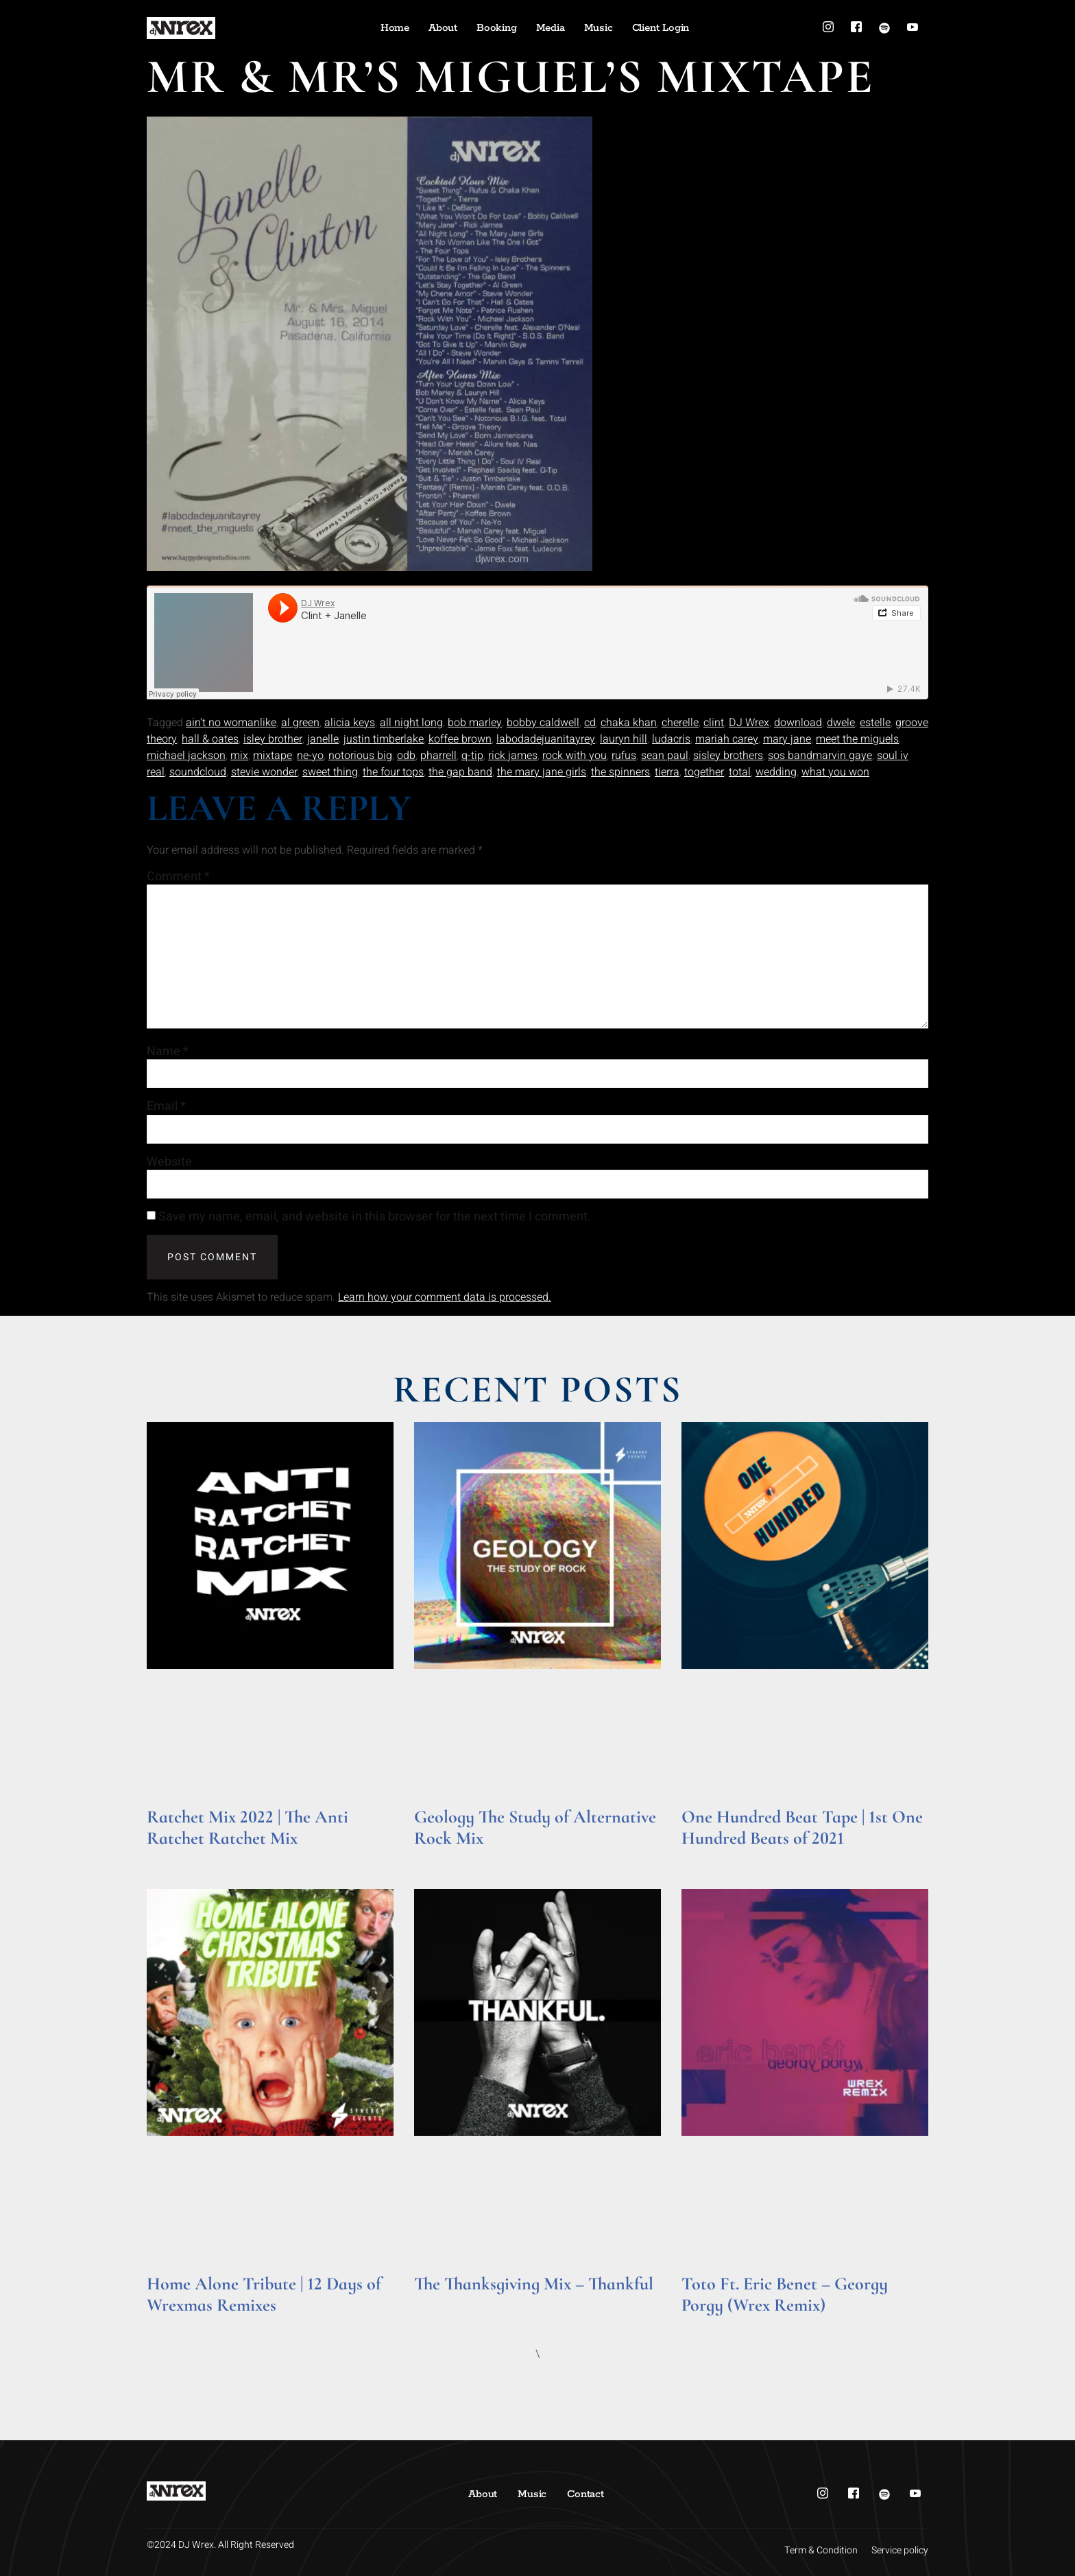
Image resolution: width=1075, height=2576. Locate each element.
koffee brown (460, 739)
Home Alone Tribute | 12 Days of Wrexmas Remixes (264, 2294)
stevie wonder (264, 772)
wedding (776, 772)
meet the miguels (857, 739)
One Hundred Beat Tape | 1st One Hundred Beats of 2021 (802, 1827)
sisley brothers (728, 755)
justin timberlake (383, 739)
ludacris (671, 739)
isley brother (272, 739)
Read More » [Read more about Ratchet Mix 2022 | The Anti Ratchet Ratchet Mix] (173, 1857)
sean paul (664, 755)
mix (239, 755)
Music (598, 27)
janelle (323, 739)
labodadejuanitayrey (545, 739)
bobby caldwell (543, 722)
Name (168, 1052)
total (740, 772)
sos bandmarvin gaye (820, 755)
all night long (411, 722)
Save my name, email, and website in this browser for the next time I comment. (374, 1218)
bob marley (475, 722)
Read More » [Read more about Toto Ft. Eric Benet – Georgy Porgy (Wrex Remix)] (707, 2325)
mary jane (787, 739)
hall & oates (210, 739)
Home (395, 27)
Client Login (661, 27)
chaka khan (629, 722)
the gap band (460, 772)
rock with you (574, 755)
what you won (835, 772)
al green (300, 722)
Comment (178, 877)
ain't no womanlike (231, 722)
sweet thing (330, 772)
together (704, 772)
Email (166, 1107)
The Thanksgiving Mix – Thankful (533, 2283)
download (798, 722)
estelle (875, 722)
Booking (496, 27)
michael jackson (186, 755)
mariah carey (726, 739)
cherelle (680, 722)
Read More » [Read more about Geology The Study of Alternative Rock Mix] (440, 1857)
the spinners (620, 772)
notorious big (360, 755)
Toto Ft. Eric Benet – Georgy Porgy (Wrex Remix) (784, 2294)
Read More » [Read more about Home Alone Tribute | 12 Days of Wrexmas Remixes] (173, 2325)
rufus (624, 755)
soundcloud (197, 772)
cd (590, 722)
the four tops (393, 772)
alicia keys (349, 722)
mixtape (272, 755)
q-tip (472, 755)
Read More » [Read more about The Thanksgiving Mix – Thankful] (440, 2303)
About (442, 27)
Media (550, 27)
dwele (841, 722)
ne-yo (310, 755)
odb (406, 755)
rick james (513, 755)
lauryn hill (623, 739)
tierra (667, 772)
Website (169, 1162)
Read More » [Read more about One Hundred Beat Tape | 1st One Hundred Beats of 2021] (707, 1857)
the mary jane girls (541, 772)
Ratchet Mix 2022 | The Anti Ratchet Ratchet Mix (247, 1827)
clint (713, 722)
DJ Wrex (749, 722)
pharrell (438, 755)
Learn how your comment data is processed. (444, 1298)
